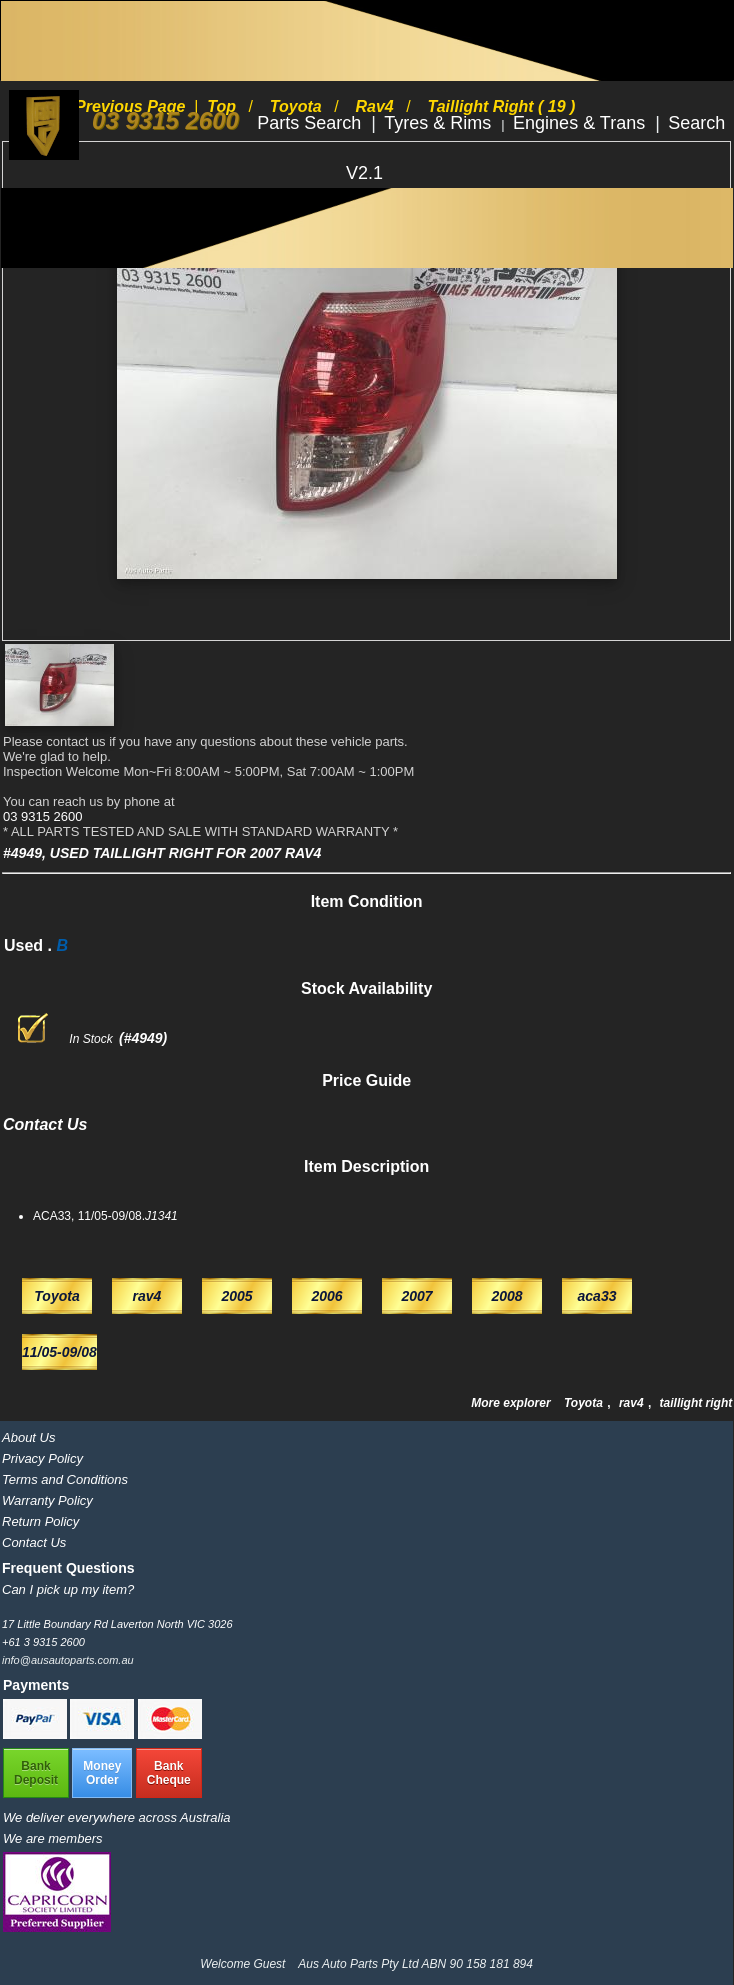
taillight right (696, 1403)
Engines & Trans (581, 123)
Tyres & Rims (440, 123)
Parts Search (311, 123)
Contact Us (34, 1542)
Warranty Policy (47, 1500)
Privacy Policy (42, 1458)
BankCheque (169, 1773)
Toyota (585, 1403)
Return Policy (40, 1521)
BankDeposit (36, 1773)
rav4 (633, 1403)
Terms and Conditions (65, 1479)
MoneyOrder (102, 1773)
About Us (28, 1437)
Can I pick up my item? (68, 1589)
